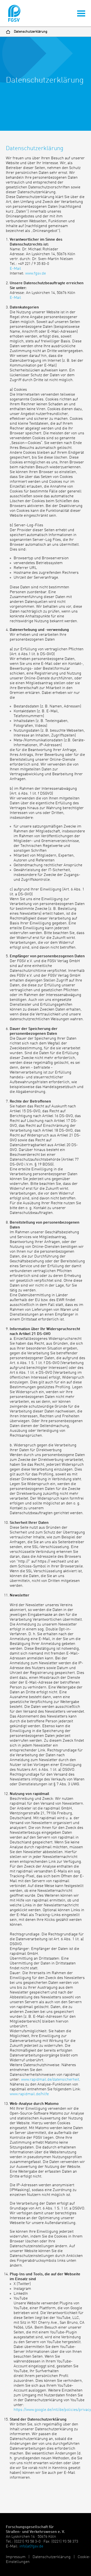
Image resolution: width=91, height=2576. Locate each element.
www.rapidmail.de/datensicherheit (50, 2080)
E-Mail (15, 269)
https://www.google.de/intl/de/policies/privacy (52, 2410)
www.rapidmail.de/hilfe (29, 2094)
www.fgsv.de (35, 274)
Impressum (15, 2557)
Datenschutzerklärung (30, 31)
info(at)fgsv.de (31, 2546)
